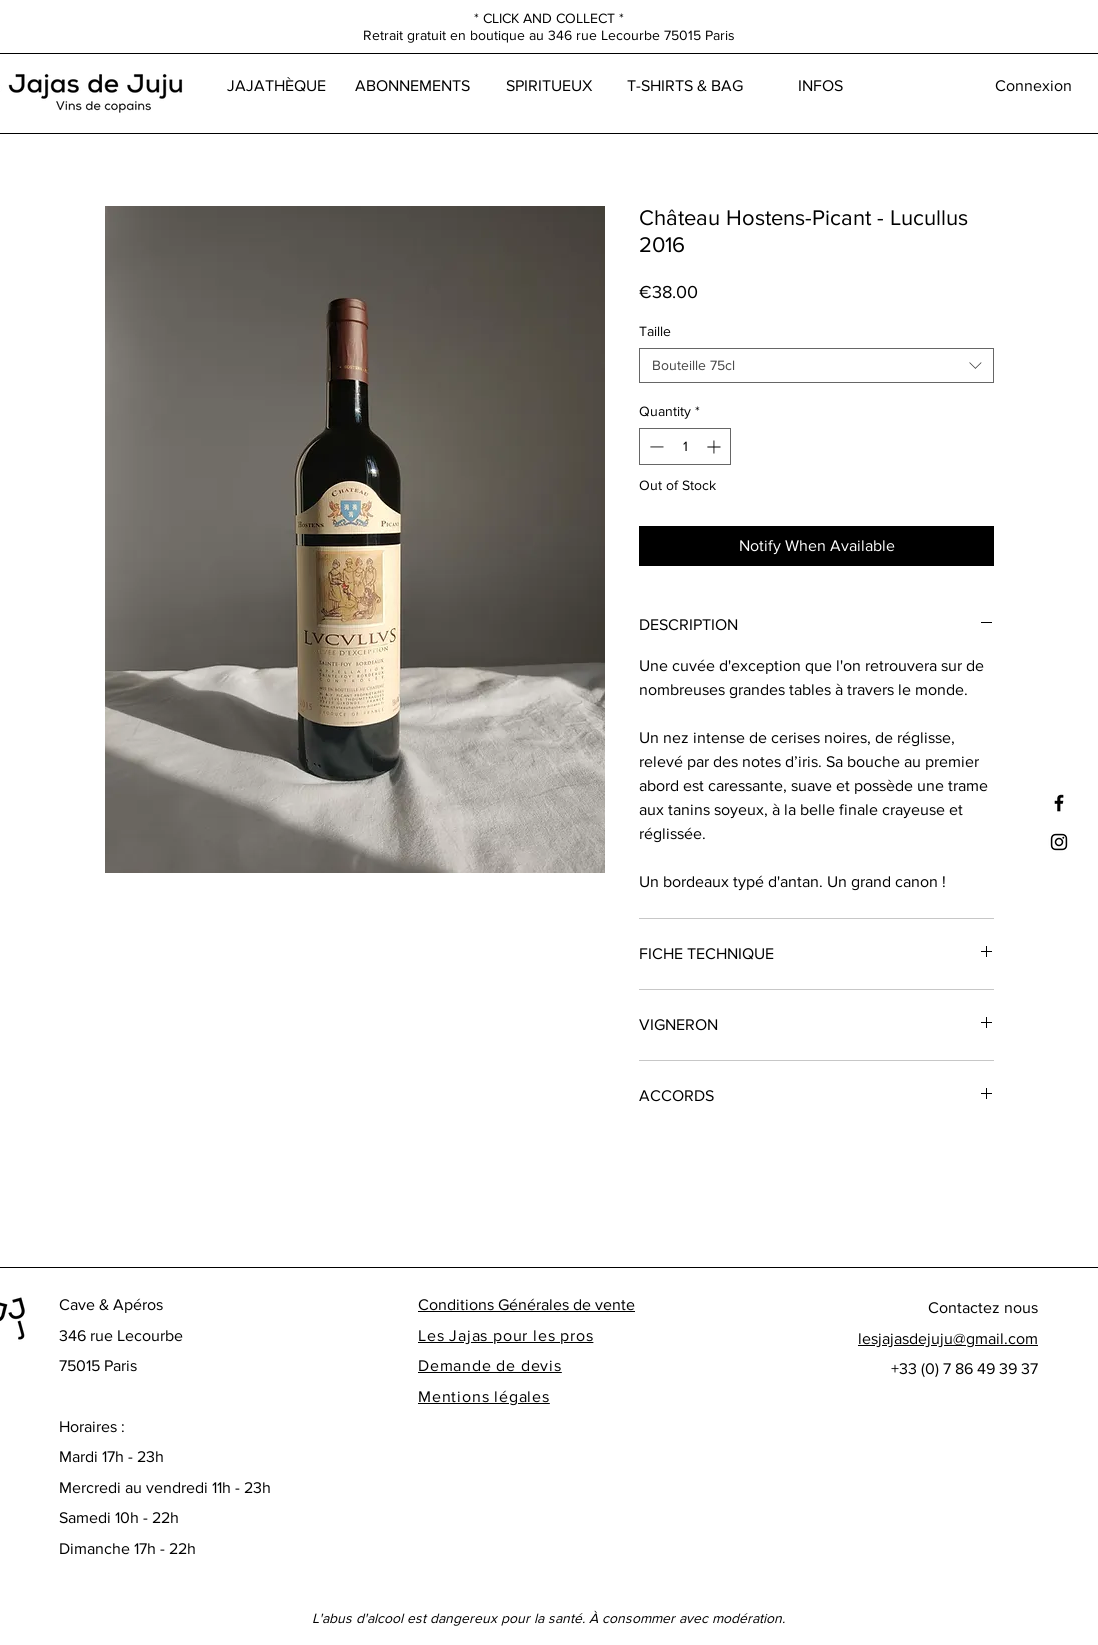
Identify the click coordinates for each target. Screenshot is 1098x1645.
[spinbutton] (685, 446)
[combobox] (816, 365)
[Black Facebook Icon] (1059, 803)
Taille (655, 331)
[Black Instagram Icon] (1059, 842)
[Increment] (715, 446)
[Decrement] (654, 446)
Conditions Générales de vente (526, 1304)
